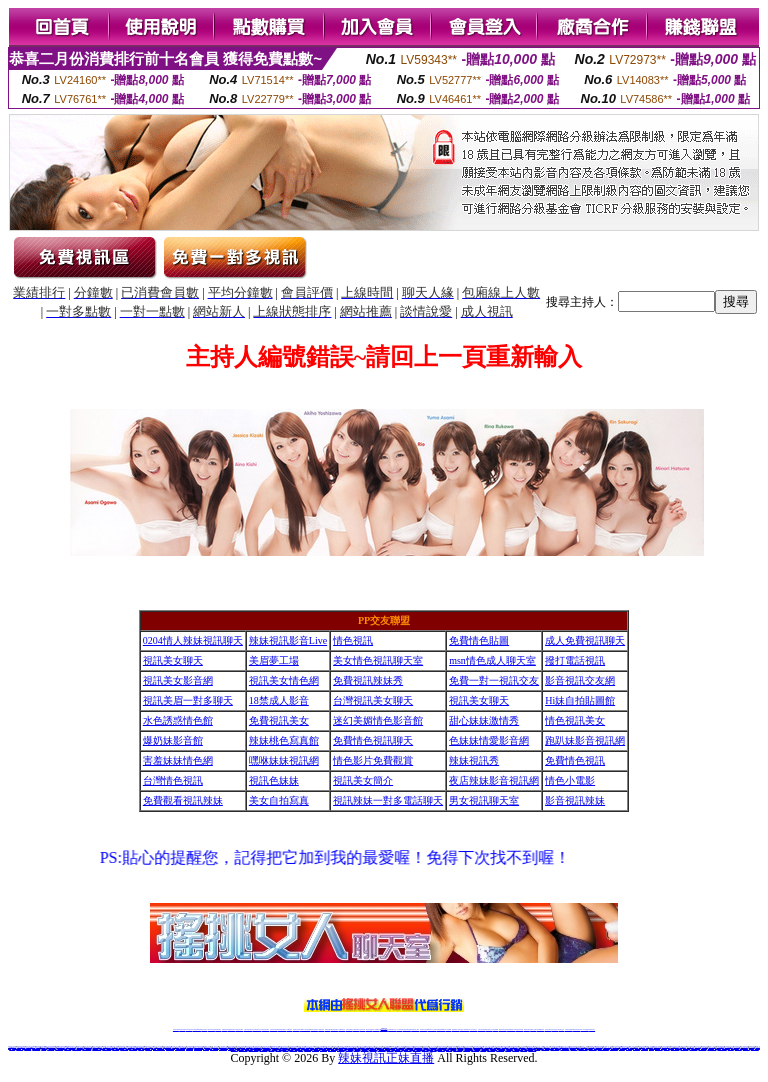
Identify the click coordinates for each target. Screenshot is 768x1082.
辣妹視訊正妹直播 (424, 1029)
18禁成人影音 (279, 700)
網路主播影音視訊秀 (86, 1048)
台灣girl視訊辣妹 (540, 1029)
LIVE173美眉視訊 (564, 1048)
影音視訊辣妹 (575, 800)
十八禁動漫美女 (50, 1048)
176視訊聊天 (356, 1029)
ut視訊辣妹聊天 (314, 1029)
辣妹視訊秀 (474, 760)
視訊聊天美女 (218, 1029)
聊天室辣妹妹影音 (214, 1048)
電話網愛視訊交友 (223, 1048)
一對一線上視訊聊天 (554, 1048)
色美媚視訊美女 (644, 1048)
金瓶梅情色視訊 (231, 1029)
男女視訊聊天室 (484, 800)
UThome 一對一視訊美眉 (159, 1048)
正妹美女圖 (43, 1048)
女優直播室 (651, 1048)
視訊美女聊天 (173, 660)
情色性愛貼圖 (629, 1048)
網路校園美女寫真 (593, 1048)
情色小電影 (570, 780)
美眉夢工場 (274, 660)
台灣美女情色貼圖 (702, 1048)
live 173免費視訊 (584, 1029)
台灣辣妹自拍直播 (274, 1029)
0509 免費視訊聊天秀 (180, 1048)
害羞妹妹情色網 (178, 760)
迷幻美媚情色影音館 (378, 720)
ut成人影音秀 (537, 1048)
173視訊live (206, 1048)
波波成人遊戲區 (67, 1048)
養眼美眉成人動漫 (198, 1048)
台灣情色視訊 (173, 780)
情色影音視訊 (204, 1029)
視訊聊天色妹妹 (296, 1029)
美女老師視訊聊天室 (711, 1048)
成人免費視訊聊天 (585, 640)
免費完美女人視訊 (693, 1048)
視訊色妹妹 (274, 780)
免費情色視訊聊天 (373, 740)
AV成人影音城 (148, 1048)
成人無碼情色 (731, 1048)
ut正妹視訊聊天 (334, 1029)
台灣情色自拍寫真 (545, 1048)
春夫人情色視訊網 (170, 1048)
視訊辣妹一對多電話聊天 (388, 800)
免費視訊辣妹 (225, 1029)
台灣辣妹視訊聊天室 (248, 1029)
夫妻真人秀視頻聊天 (464, 1029)
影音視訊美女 (555, 1029)
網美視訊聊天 (527, 1029)
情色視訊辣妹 (176, 1029)
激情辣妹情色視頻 (503, 1029)
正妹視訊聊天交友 (257, 1029)
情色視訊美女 (575, 720)
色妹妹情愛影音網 (489, 740)
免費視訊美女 (279, 720)
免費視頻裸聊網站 (441, 1029)
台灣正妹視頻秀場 (482, 1029)
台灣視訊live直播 (197, 1029)
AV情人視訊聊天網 (675, 1048)
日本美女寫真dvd (684, 1048)
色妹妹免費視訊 (349, 1029)
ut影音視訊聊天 (576, 1029)
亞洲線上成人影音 (755, 1048)
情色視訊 (353, 640)
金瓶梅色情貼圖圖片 (96, 1048)
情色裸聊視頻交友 (511, 1029)
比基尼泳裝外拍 (19, 1048)
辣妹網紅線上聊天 (415, 1029)
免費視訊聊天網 (573, 1048)
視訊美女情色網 (284, 680)
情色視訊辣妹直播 (519, 1029)
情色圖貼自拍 (12, 1048)
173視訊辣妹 (321, 1029)
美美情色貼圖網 (636, 1048)
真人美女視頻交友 (473, 1029)
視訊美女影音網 (178, 680)
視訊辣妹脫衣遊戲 (614, 1048)
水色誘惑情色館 (178, 720)
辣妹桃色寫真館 (284, 740)
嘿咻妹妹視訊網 (284, 760)
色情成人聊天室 (27, 1048)
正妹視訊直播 (362, 1029)
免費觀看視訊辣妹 (183, 800)
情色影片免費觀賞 (373, 760)
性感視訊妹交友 (746, 1048)
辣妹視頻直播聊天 (282, 1029)
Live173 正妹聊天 (432, 1029)
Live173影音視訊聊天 (305, 1029)
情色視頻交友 (489, 1029)
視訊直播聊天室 (690, 1046)
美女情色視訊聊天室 (378, 660)
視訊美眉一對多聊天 (188, 700)
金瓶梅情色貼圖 (738, 1048)
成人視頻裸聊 (448, 1029)
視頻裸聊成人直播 (456, 1029)
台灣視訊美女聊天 (373, 700)
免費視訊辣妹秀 (368, 680)
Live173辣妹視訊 (383, 1029)
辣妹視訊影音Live (288, 640)
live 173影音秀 (211, 1029)
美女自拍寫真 (279, 800)
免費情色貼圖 (479, 640)
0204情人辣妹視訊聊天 (193, 640)
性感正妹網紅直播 (407, 1029)
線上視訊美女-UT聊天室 (603, 1048)
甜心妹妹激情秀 (484, 720)
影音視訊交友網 (580, 680)
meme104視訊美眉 (582, 1048)
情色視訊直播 (182, 1029)
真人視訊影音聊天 (36, 1048)
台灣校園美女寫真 (133, 1048)
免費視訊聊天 (328, 1029)
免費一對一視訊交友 (494, 680)
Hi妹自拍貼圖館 (580, 700)
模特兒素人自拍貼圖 (76, 1048)
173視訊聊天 (289, 1029)
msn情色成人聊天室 (492, 660)
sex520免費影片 (659, 1048)
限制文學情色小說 (124, 1048)
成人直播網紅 (376, 1029)
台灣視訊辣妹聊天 (265, 1029)
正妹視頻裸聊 (495, 1029)
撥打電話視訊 (575, 660)
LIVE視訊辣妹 (189, 1029)
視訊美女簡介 (363, 780)
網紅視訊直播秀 (369, 1029)
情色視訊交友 (561, 1029)
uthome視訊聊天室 (106, 1048)
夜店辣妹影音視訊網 (494, 780)
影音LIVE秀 (622, 1048)
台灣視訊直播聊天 (569, 1029)
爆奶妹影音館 (173, 740)
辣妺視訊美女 (592, 1029)
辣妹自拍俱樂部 (189, 1048)
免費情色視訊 (575, 760)
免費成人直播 (533, 1029)
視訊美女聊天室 (548, 1029)
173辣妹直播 (400, 1029)
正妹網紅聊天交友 (392, 1029)
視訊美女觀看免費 (59, 1048)
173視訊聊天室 (341, 1029)
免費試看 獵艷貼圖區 (721, 1048)
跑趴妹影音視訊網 (585, 740)
